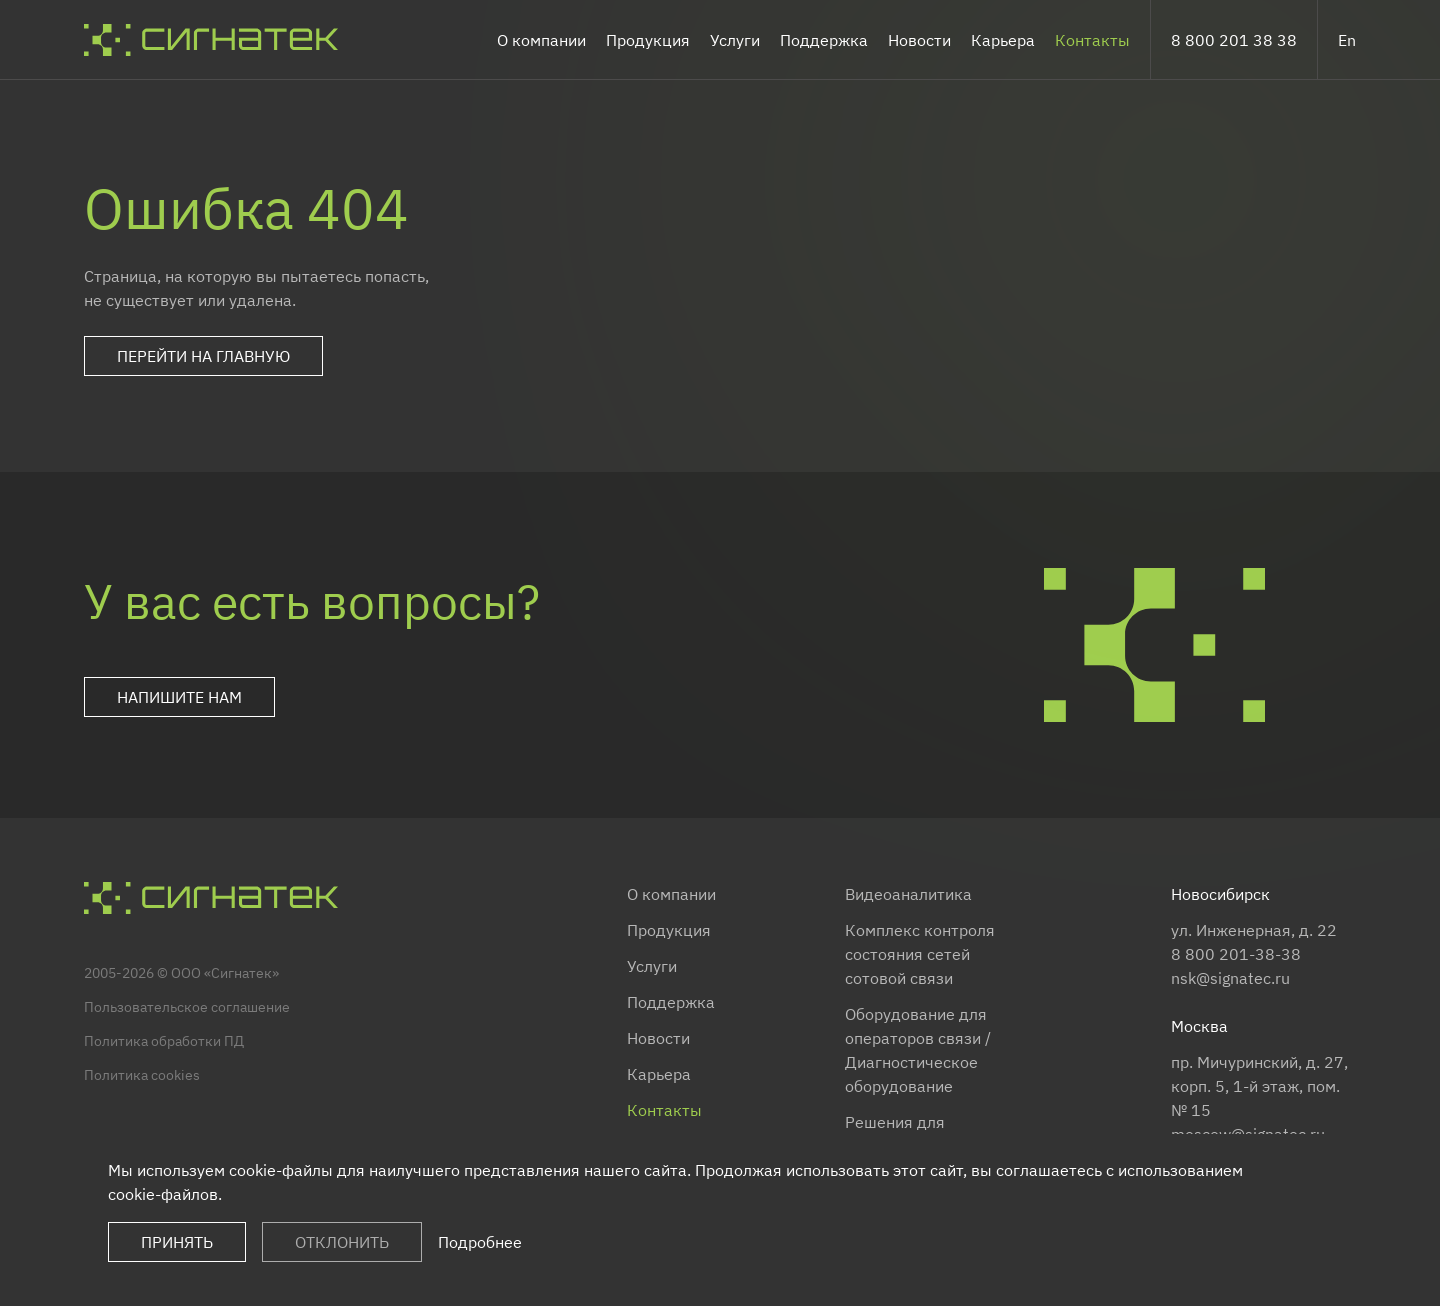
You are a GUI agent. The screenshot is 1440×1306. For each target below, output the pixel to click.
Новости (919, 40)
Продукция (648, 40)
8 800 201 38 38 (1234, 40)
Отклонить (342, 1242)
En (1347, 40)
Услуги (735, 40)
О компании (541, 40)
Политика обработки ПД (164, 1041)
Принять (177, 1242)
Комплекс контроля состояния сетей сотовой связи (920, 954)
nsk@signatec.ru (1230, 978)
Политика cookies (142, 1075)
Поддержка (824, 40)
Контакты (1092, 40)
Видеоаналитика (908, 894)
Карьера (1003, 40)
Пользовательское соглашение (187, 1007)
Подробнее (480, 1242)
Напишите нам (179, 697)
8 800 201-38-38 (1236, 954)
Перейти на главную (203, 356)
